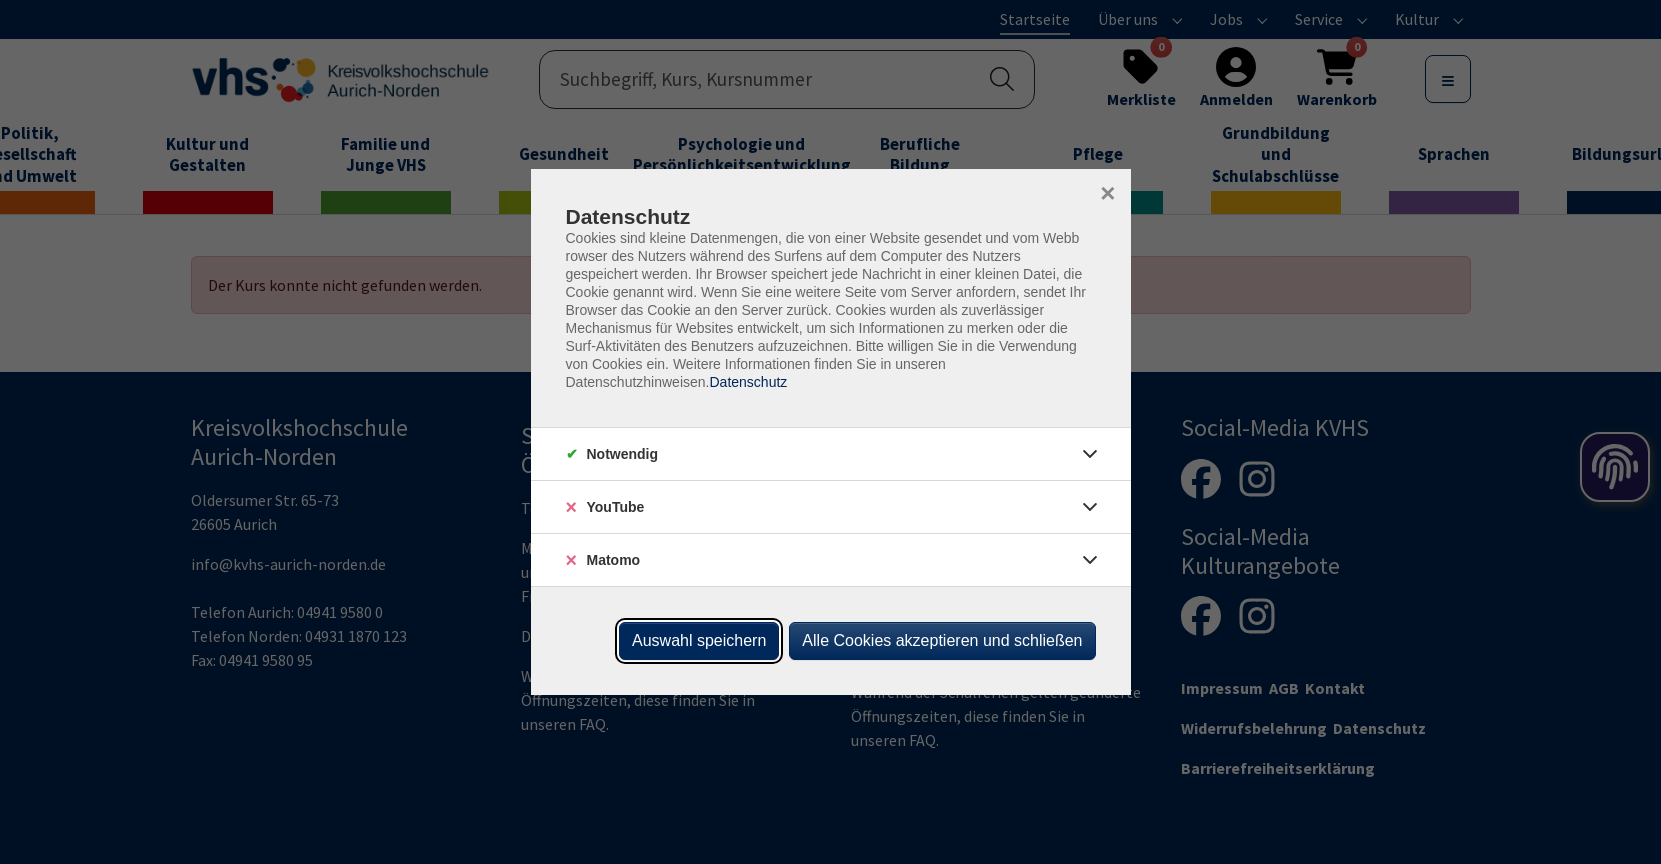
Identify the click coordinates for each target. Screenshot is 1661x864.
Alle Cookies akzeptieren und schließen (942, 640)
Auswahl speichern (699, 640)
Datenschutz (748, 382)
